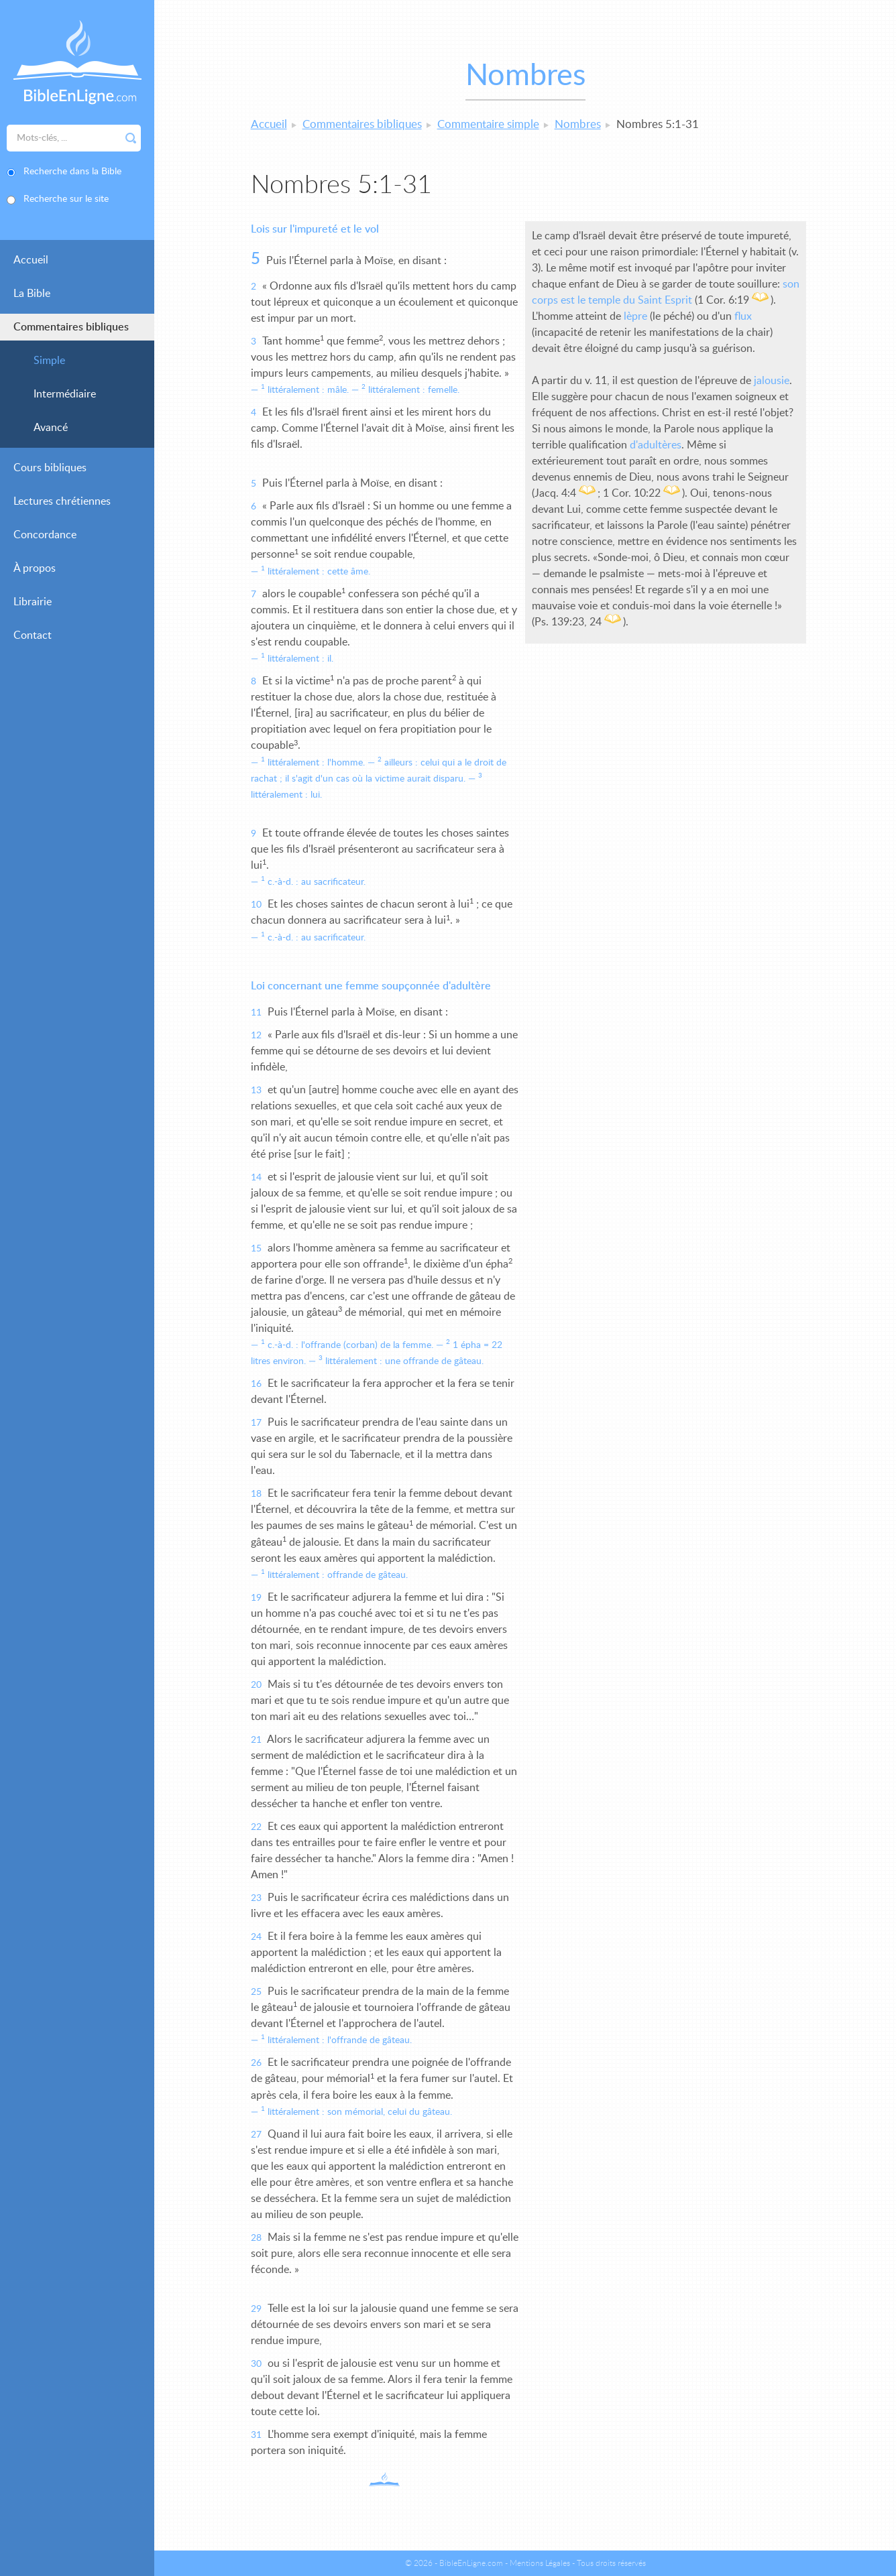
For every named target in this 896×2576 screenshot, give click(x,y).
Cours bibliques (50, 468)
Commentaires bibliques (71, 327)
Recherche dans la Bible (72, 171)
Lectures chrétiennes (62, 501)
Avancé (51, 427)
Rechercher (131, 138)
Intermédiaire (65, 394)
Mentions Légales (540, 2563)
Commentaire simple (488, 124)
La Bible (31, 293)
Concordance (44, 535)
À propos (34, 568)
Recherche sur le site (66, 199)
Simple (49, 360)
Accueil (30, 260)
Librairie (32, 602)
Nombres (578, 124)
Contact (32, 635)
